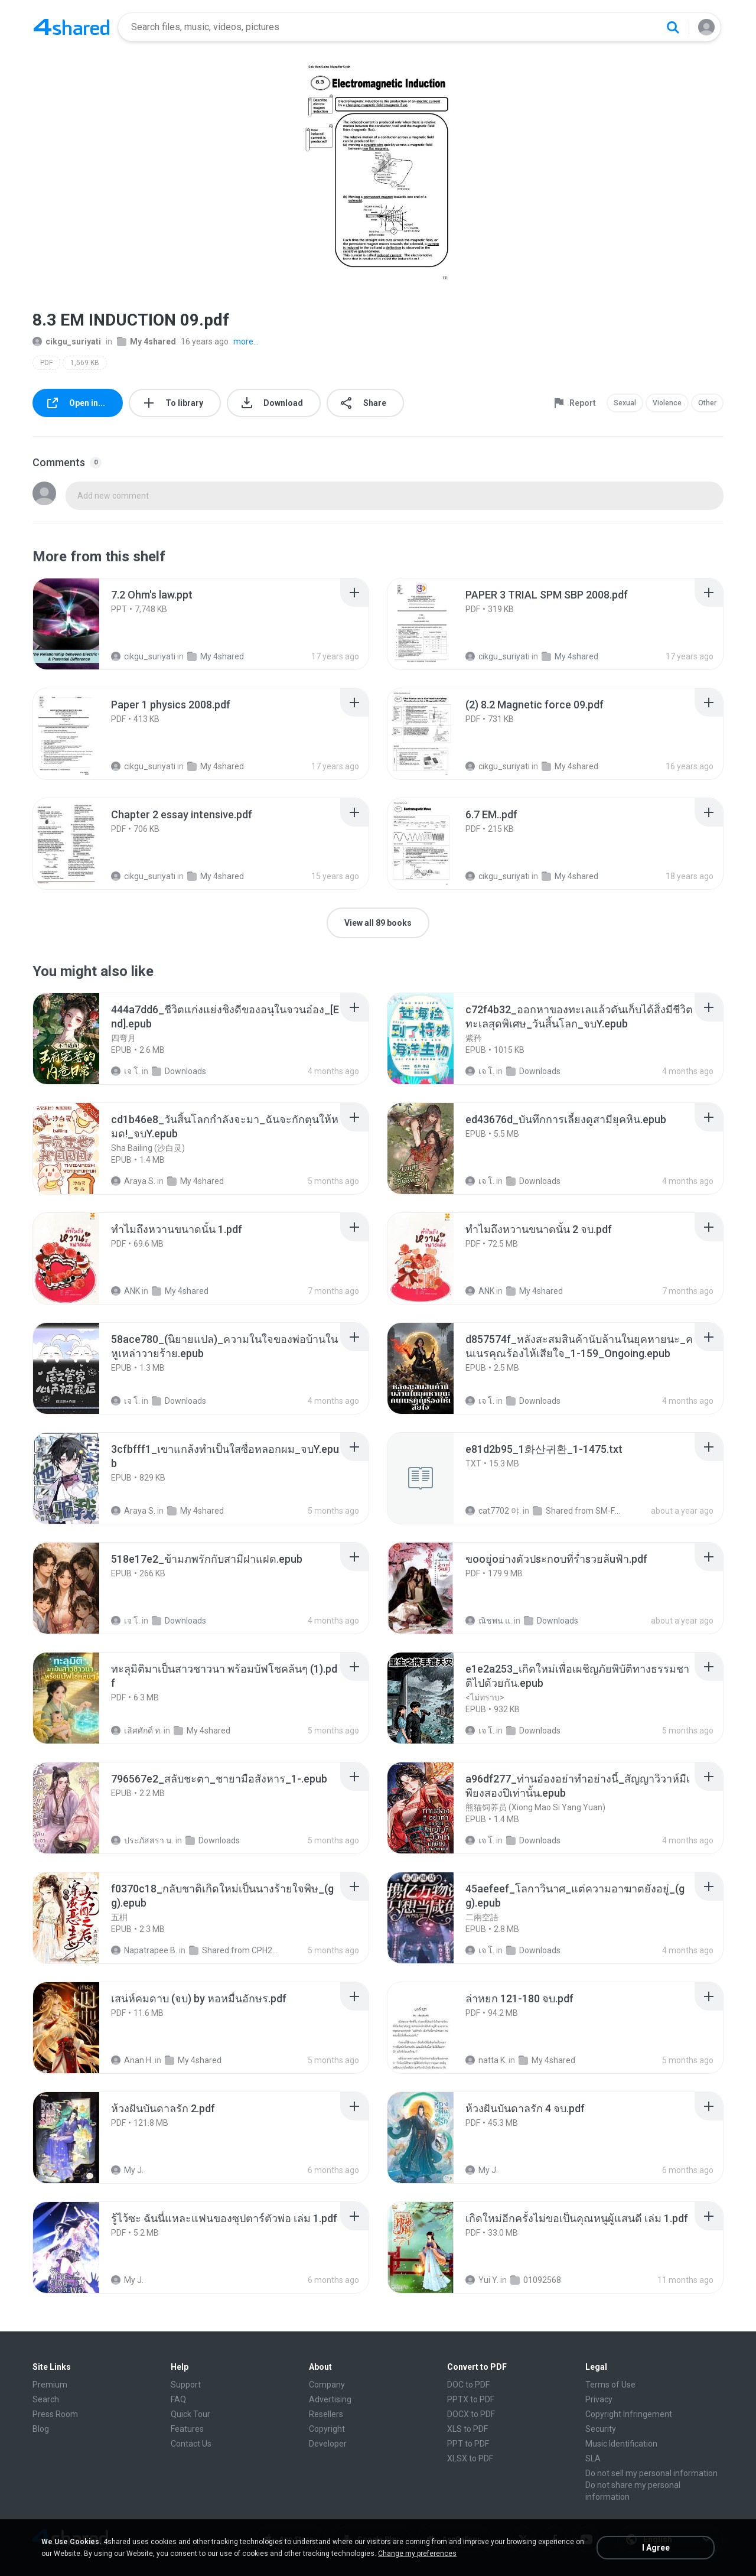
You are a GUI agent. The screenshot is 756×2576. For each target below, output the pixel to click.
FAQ (178, 2399)
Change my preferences (417, 2553)
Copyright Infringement (628, 2414)
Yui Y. (481, 2280)
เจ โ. (125, 1071)
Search (45, 2399)
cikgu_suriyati (66, 341)
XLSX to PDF (470, 2458)
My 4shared (146, 341)
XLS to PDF (467, 2429)
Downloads (179, 1071)
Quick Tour (190, 2414)
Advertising (330, 2399)
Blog (40, 2429)
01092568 (535, 2280)
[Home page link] (71, 27)
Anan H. (132, 2060)
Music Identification (621, 2443)
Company (327, 2384)
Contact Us (191, 2443)
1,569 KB (84, 363)
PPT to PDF (468, 2443)
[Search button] (673, 27)
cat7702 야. (493, 1510)
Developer (328, 2443)
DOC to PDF (468, 2384)
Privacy (598, 2399)
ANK (125, 1291)
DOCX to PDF (471, 2414)
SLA (593, 2458)
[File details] (79, 623)
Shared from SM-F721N (577, 1510)
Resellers (326, 2414)
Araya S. (133, 1181)
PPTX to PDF (470, 2399)
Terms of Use (610, 2384)
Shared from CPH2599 (233, 1950)
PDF (46, 363)
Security (600, 2429)
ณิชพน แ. (488, 1620)
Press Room (55, 2414)
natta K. (486, 2060)
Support (186, 2384)
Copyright (327, 2429)
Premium (49, 2384)
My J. (127, 2170)
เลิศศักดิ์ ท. (136, 1730)
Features (187, 2429)
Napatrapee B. (144, 1950)
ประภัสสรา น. (142, 1840)
